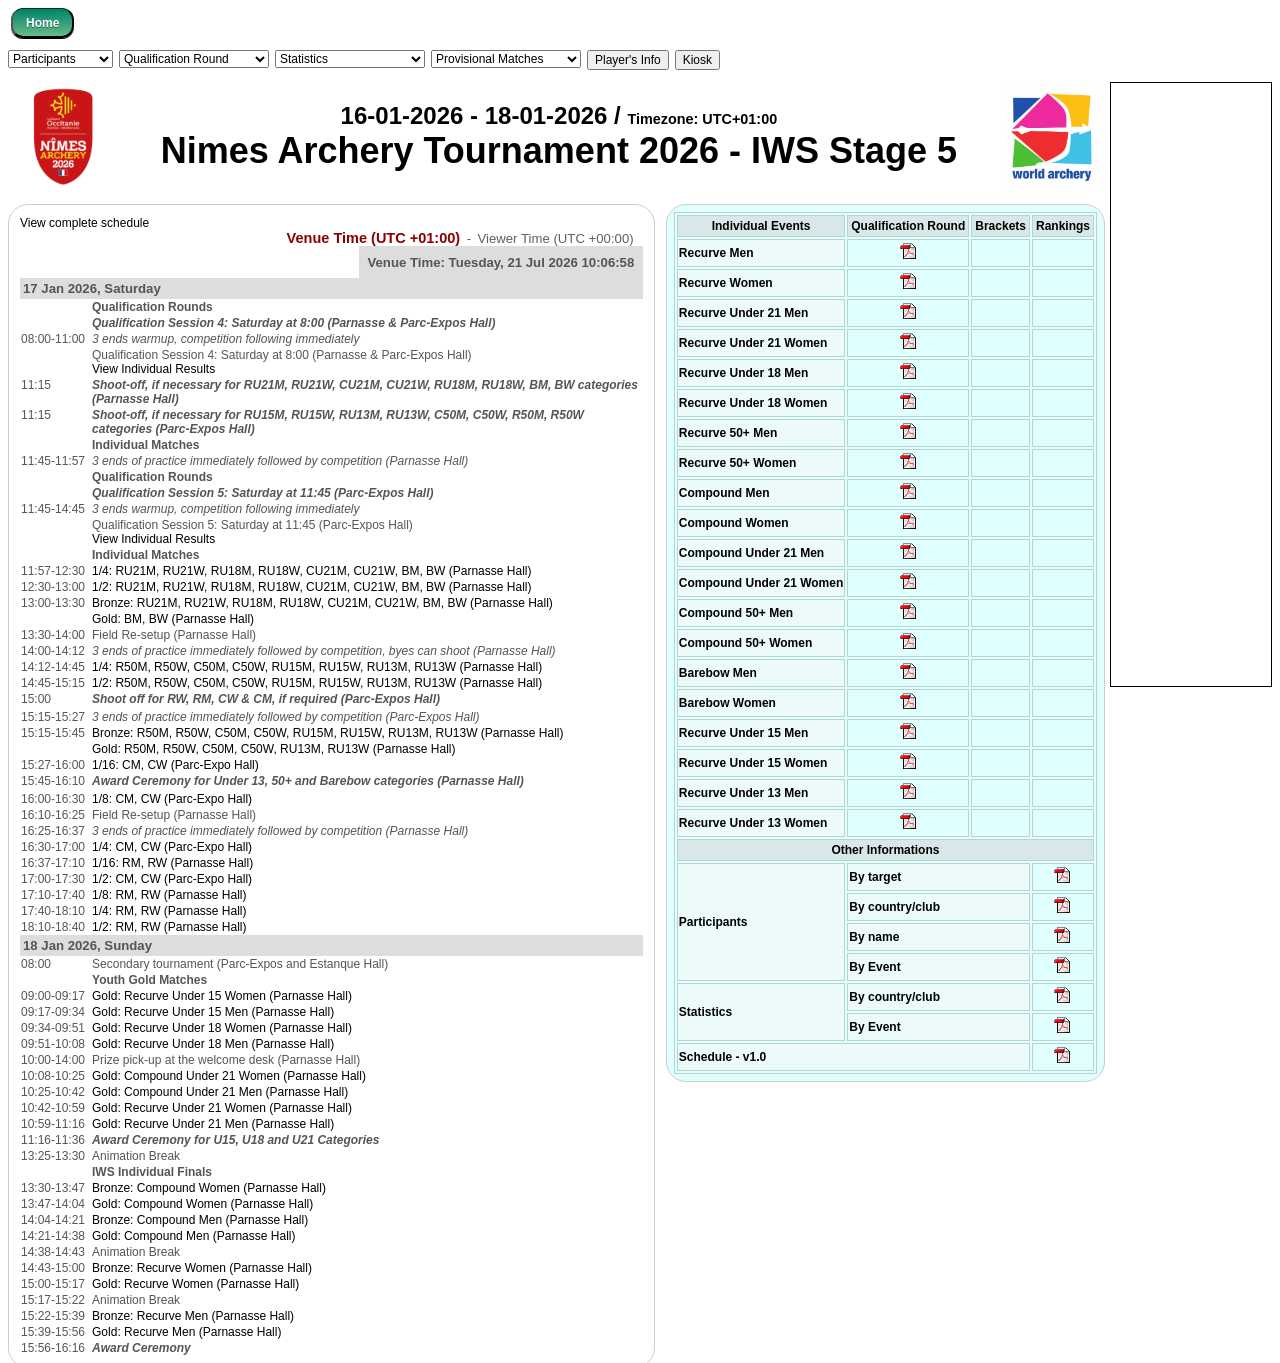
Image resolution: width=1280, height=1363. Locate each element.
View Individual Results (153, 369)
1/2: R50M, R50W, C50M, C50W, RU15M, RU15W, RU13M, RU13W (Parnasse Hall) (317, 683)
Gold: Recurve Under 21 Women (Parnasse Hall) (222, 1108)
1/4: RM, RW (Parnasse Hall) (169, 911)
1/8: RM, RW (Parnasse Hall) (169, 895)
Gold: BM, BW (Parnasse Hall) (173, 619)
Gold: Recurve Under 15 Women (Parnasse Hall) (222, 996)
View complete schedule (84, 223)
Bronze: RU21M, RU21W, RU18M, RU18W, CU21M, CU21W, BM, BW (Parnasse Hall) (322, 603)
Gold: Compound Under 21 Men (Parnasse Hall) (220, 1092)
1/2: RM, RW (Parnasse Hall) (169, 927)
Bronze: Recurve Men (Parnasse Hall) (193, 1316)
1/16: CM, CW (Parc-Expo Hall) (175, 765)
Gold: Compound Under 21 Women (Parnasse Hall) (229, 1076)
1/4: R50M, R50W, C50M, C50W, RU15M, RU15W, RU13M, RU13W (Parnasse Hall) (317, 667)
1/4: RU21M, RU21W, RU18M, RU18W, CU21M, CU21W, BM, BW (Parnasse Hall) (311, 571)
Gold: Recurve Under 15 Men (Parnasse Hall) (213, 1012)
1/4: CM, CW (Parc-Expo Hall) (172, 847)
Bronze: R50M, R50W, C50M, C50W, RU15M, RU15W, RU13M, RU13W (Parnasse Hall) (327, 733)
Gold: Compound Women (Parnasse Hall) (202, 1204)
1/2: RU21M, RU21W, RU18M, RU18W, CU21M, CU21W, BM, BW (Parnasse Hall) (311, 587)
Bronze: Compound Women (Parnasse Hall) (209, 1188)
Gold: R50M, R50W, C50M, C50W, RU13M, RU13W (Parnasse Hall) (273, 749)
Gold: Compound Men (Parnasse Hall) (193, 1236)
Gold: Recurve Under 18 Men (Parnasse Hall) (213, 1044)
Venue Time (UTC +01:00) (374, 238)
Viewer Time (555, 238)
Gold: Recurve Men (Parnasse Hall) (186, 1332)
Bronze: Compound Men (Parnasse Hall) (200, 1220)
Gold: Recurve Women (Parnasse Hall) (195, 1284)
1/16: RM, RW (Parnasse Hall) (172, 863)
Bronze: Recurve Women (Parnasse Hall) (202, 1268)
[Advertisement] (1191, 383)
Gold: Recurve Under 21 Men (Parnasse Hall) (213, 1124)
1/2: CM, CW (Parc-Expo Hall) (172, 879)
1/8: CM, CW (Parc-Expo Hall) (172, 799)
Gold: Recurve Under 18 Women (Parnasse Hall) (222, 1028)
